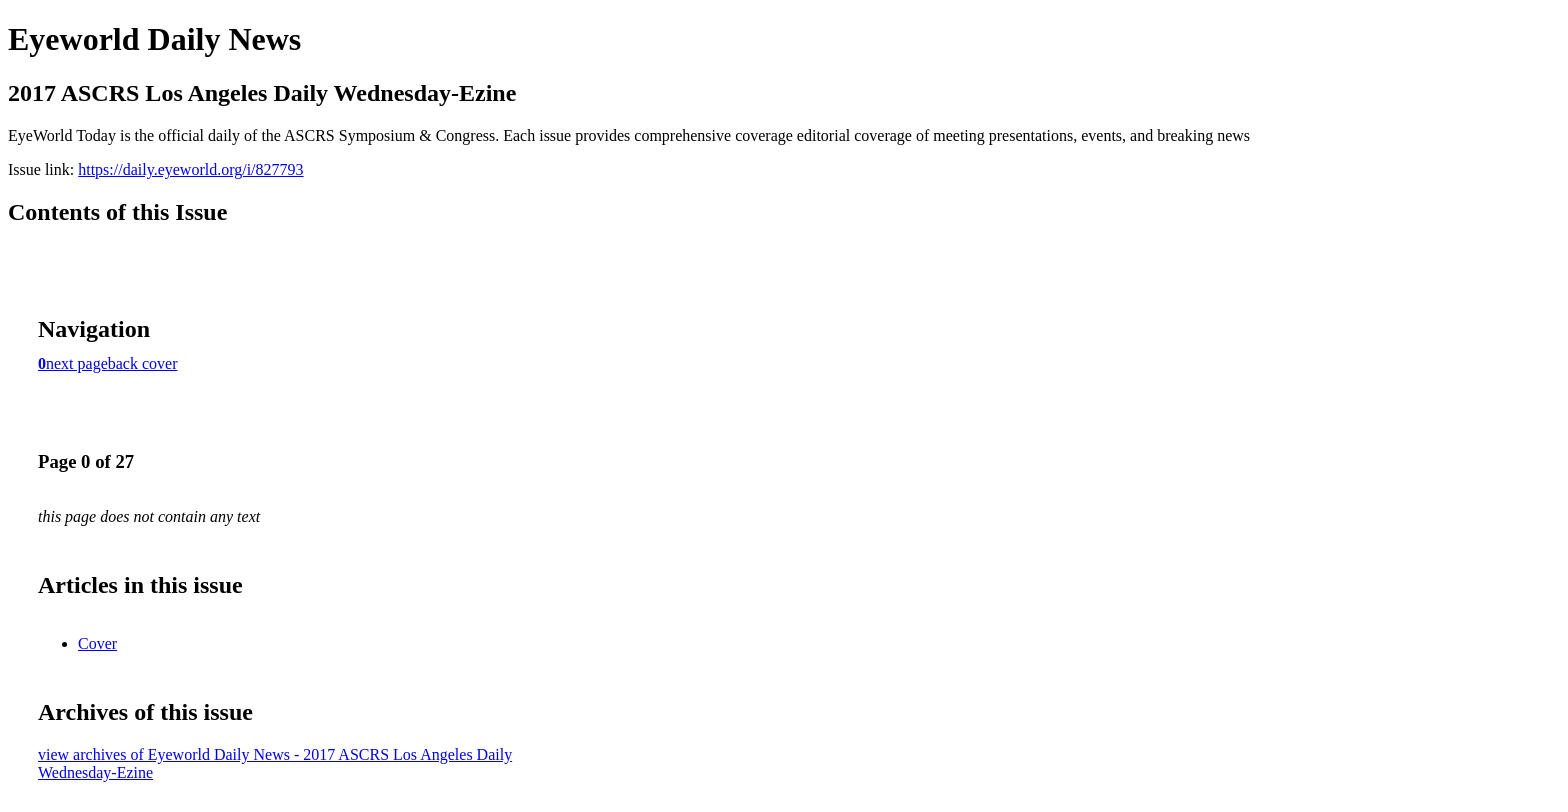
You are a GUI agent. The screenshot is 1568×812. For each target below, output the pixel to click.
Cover (97, 643)
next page (77, 363)
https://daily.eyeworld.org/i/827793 (190, 169)
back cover (143, 363)
